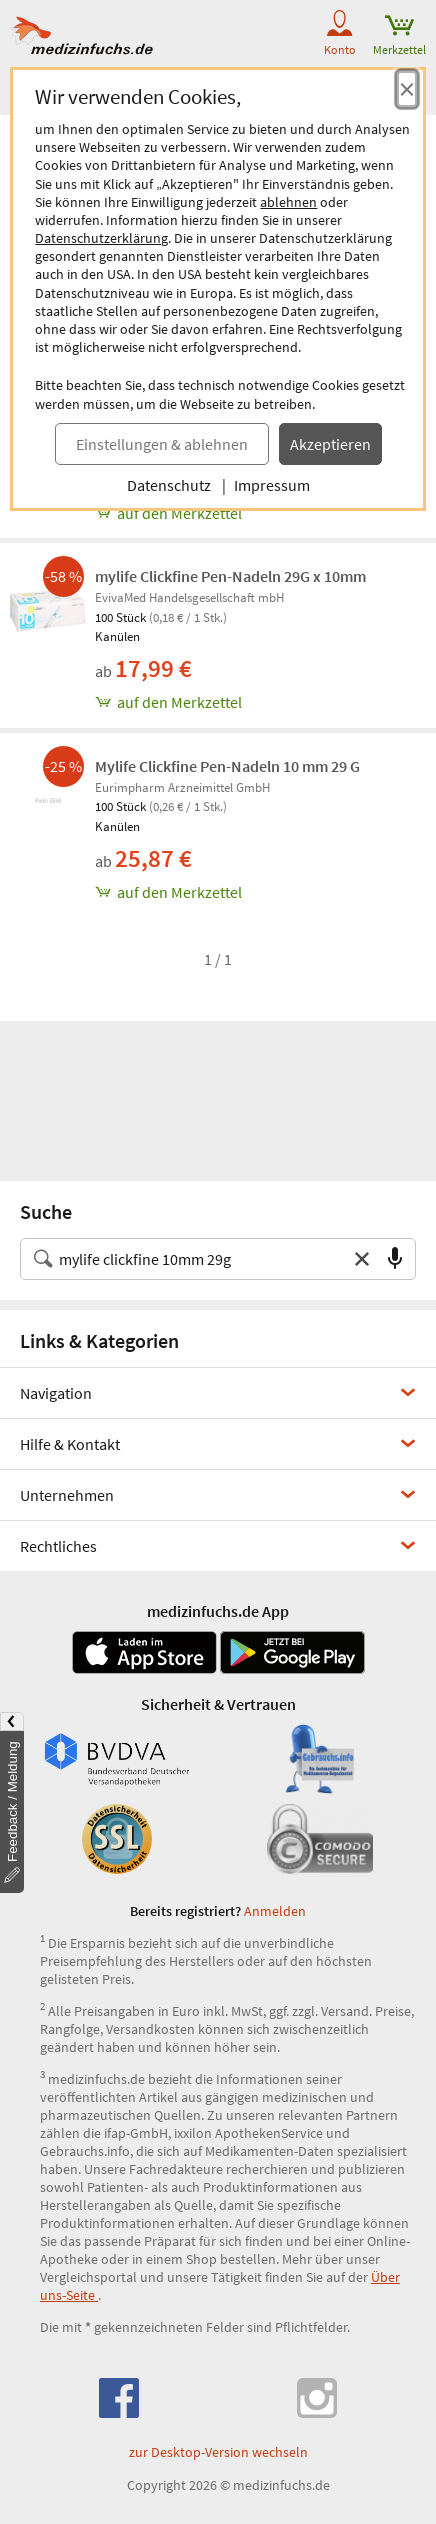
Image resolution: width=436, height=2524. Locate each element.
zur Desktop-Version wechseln (218, 2452)
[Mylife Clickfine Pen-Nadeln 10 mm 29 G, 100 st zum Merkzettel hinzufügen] (260, 892)
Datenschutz (169, 485)
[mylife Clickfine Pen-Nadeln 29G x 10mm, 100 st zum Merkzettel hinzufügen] (260, 702)
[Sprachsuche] (395, 1259)
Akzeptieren (330, 444)
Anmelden (275, 1911)
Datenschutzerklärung (101, 238)
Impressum (272, 485)
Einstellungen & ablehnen (162, 444)
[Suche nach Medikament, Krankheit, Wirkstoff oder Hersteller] (198, 1259)
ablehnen (288, 202)
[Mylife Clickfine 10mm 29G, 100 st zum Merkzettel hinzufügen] (260, 513)
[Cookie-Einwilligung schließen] (407, 89)
